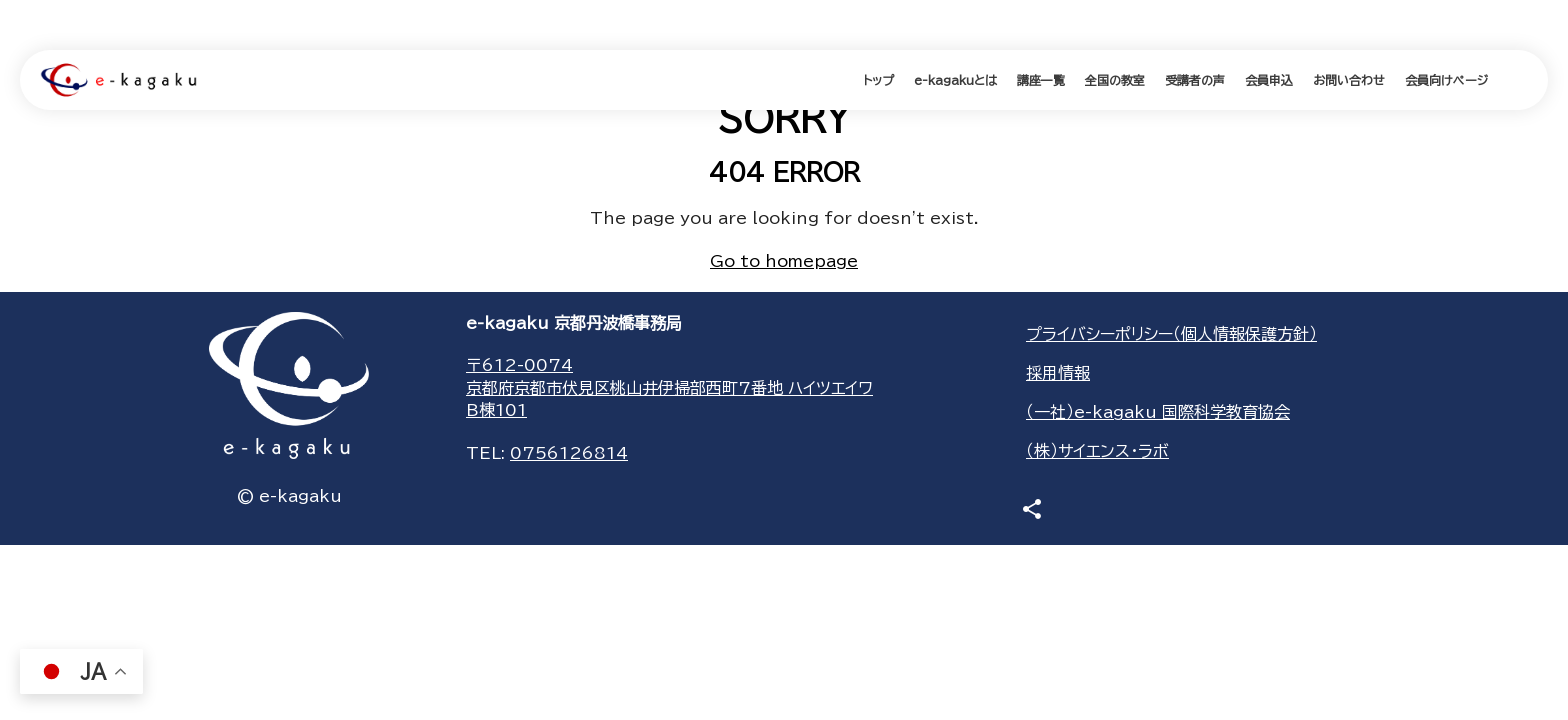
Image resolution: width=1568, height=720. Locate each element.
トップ (878, 80)
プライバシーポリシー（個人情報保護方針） (1171, 334)
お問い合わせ (1349, 80)
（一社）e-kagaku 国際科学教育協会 (1158, 412)
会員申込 (1269, 80)
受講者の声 (1195, 80)
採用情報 (1058, 373)
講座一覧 (1041, 80)
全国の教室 (1115, 80)
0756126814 (569, 453)
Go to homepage (784, 261)
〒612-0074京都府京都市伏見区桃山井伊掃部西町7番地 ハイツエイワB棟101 (669, 387)
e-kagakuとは (955, 80)
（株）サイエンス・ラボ (1097, 451)
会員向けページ (1446, 80)
